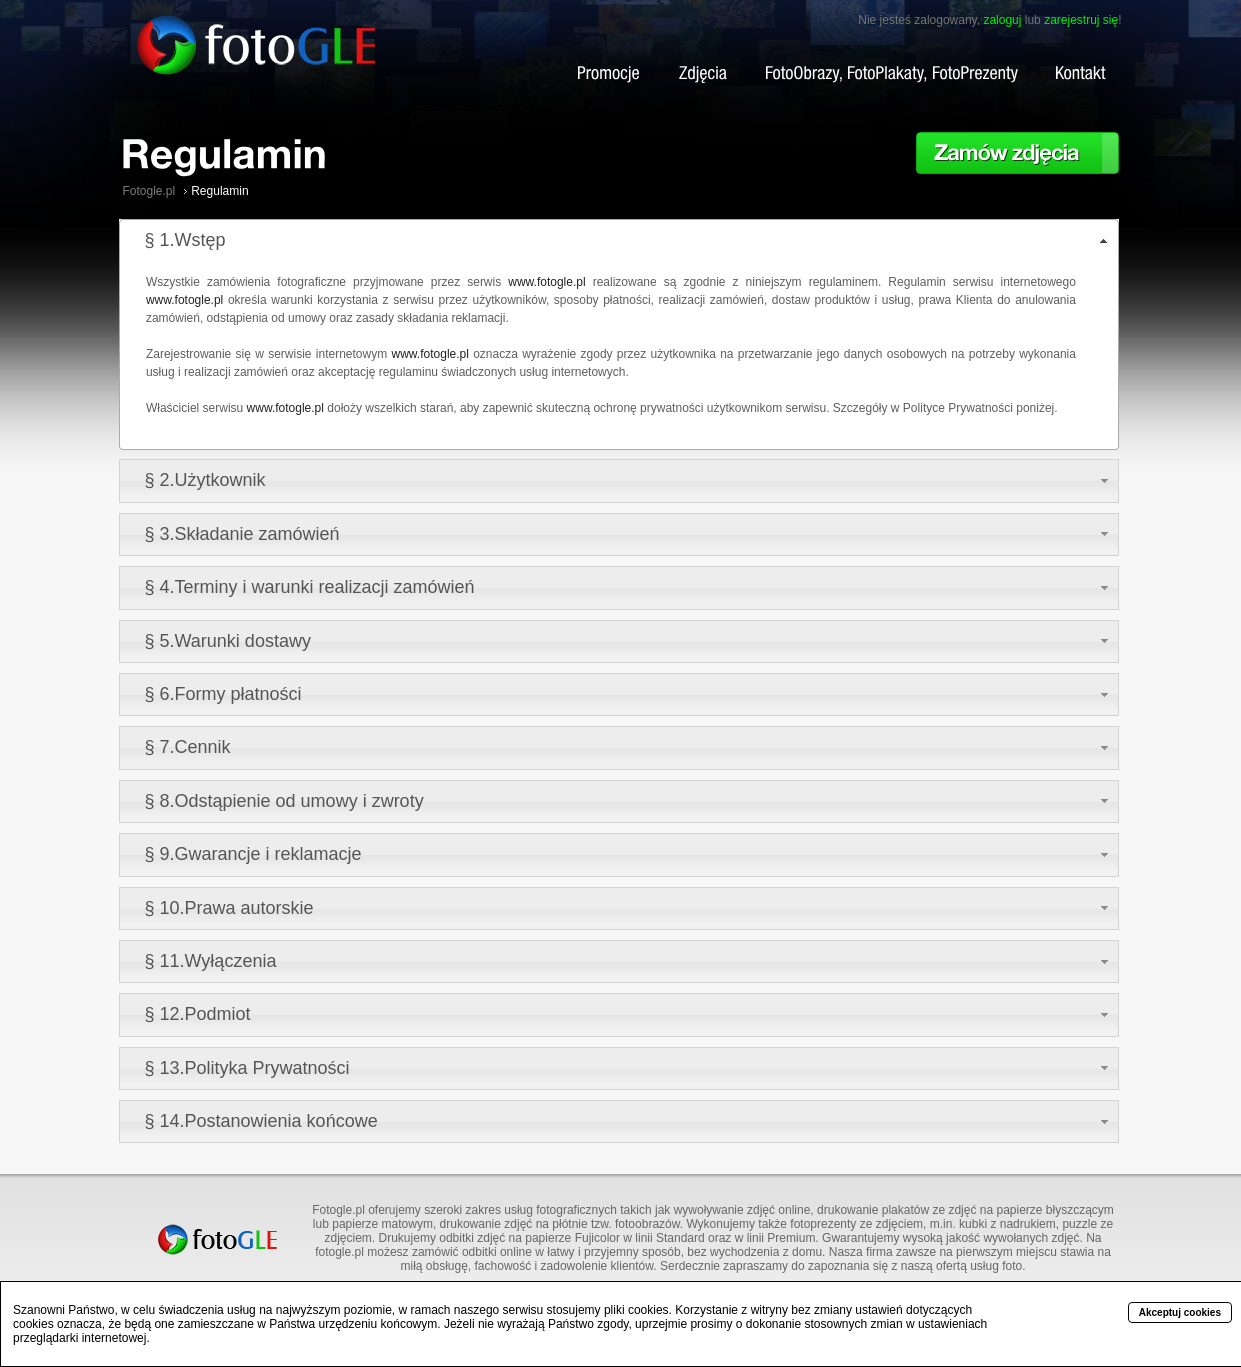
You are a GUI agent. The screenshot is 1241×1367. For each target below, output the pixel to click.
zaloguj (1002, 20)
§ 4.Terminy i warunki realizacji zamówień (310, 587)
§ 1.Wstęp (185, 240)
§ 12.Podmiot (198, 1014)
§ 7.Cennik (188, 747)
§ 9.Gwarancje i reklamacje (253, 854)
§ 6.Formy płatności (223, 694)
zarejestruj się (1081, 20)
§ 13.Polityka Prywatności (247, 1068)
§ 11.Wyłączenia (211, 961)
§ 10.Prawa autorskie (229, 908)
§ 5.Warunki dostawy (228, 641)
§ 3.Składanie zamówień (242, 534)
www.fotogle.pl (546, 282)
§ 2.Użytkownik (205, 480)
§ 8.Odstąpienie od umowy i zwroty (284, 801)
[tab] (619, 240)
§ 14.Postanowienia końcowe (261, 1121)
